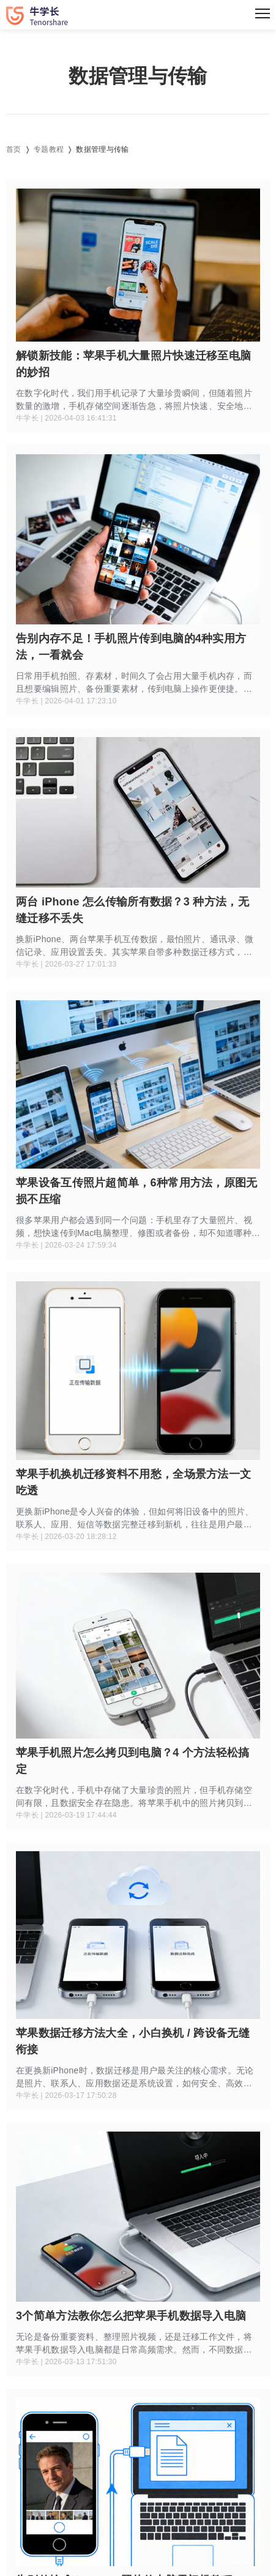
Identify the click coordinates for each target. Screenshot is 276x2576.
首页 (13, 149)
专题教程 (49, 149)
